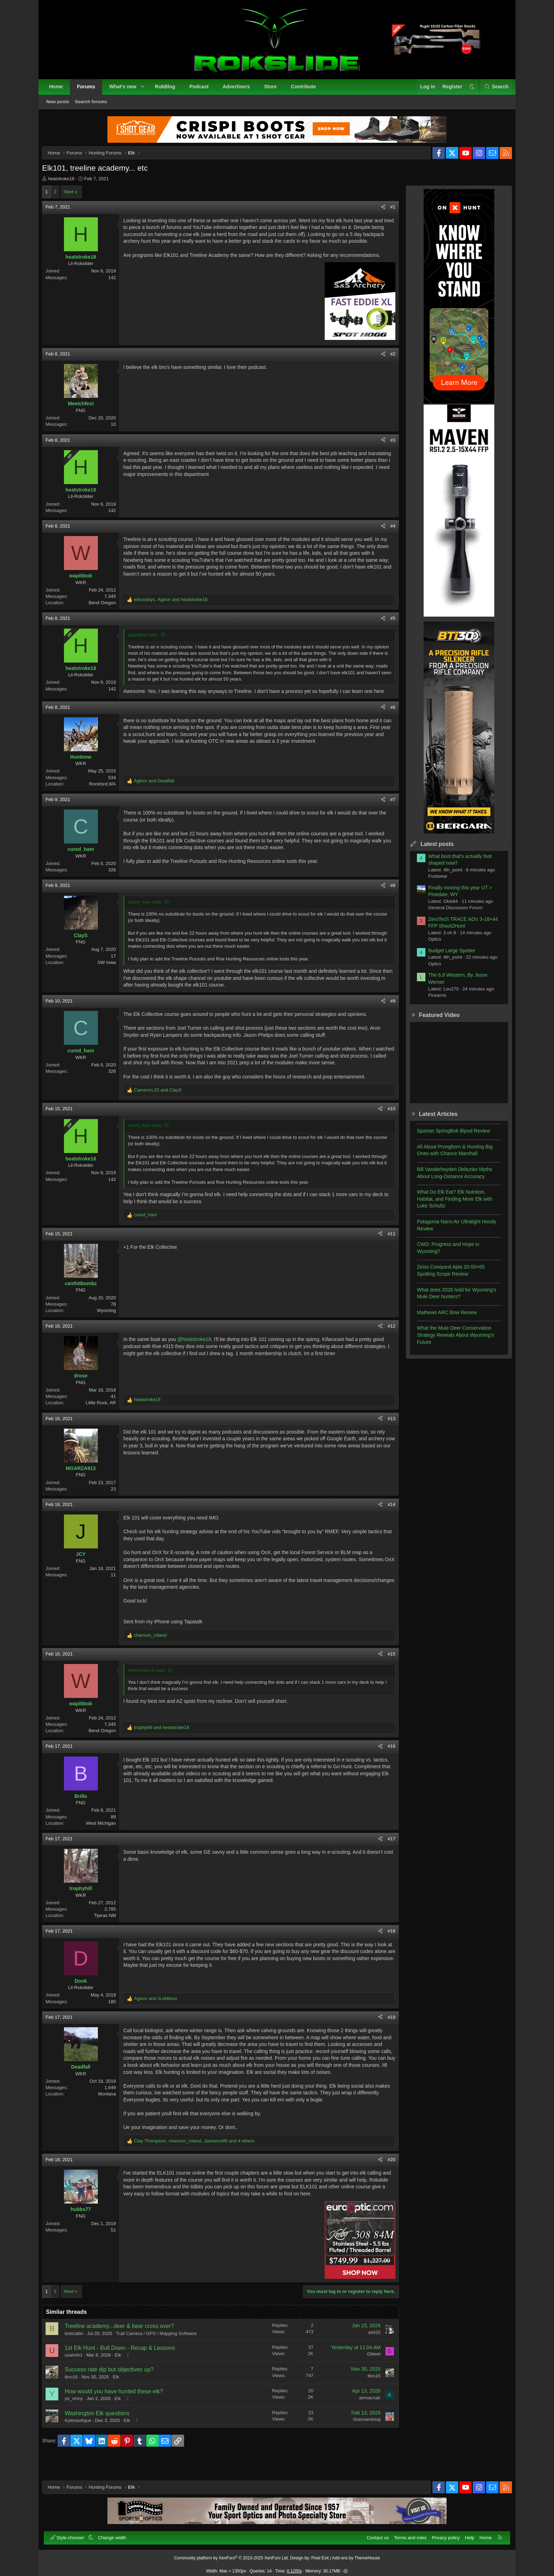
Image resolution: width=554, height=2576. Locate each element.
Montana (113, 2106)
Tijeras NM (111, 1928)
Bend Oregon (108, 615)
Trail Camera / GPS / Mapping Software (162, 2353)
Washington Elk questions (102, 2433)
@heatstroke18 (200, 1352)
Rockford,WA (108, 796)
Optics (429, 944)
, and (176, 612)
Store (274, 90)
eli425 (369, 2351)
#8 (387, 898)
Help (466, 2533)
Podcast (202, 90)
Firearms (432, 1001)
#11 (386, 1246)
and (160, 793)
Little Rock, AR (107, 1415)
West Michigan (107, 1835)
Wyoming (112, 1323)
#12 (386, 1338)
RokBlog (169, 90)
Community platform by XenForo (231, 2554)
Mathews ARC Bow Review (441, 1318)
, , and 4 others (200, 2160)
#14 (386, 1517)
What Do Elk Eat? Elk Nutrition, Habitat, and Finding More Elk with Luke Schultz (449, 1204)
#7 (387, 812)
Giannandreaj (361, 2438)
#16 (386, 1759)
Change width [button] (116, 2533)
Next (74, 197)
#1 (387, 212)
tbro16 (76, 2396)
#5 (387, 631)
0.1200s (294, 2567)
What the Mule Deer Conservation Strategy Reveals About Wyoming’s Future (449, 1340)
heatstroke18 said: (152, 1683)
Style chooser (71, 2533)
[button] (146, 91)
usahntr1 (79, 2374)
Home (60, 90)
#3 (387, 452)
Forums (90, 90)
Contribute (307, 90)
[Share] (377, 212)
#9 (387, 1013)
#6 (387, 719)
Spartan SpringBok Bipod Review (447, 1136)
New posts (61, 105)
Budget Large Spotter (446, 956)
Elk (123, 2374)
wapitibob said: (149, 647)
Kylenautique (83, 2439)
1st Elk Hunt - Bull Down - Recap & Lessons (125, 2367)
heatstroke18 (67, 184)
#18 (386, 1943)
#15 (386, 1666)
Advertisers (240, 90)
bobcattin (79, 2353)
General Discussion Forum (450, 913)
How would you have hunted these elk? (119, 2411)
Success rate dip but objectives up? (114, 2389)
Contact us (374, 2533)
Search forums (95, 105)
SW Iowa (112, 974)
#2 (387, 366)
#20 (386, 2179)
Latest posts (431, 850)
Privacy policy (442, 2533)
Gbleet (368, 2373)
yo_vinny (79, 2418)
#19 (386, 2029)
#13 (386, 1431)
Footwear (432, 881)
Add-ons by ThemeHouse (356, 2554)
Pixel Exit (320, 2554)
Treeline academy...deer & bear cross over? (124, 2345)
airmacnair (364, 2417)
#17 (386, 1851)
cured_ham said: (150, 914)
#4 (387, 538)
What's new (126, 90)
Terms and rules (406, 2533)
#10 (386, 1121)
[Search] (492, 91)
